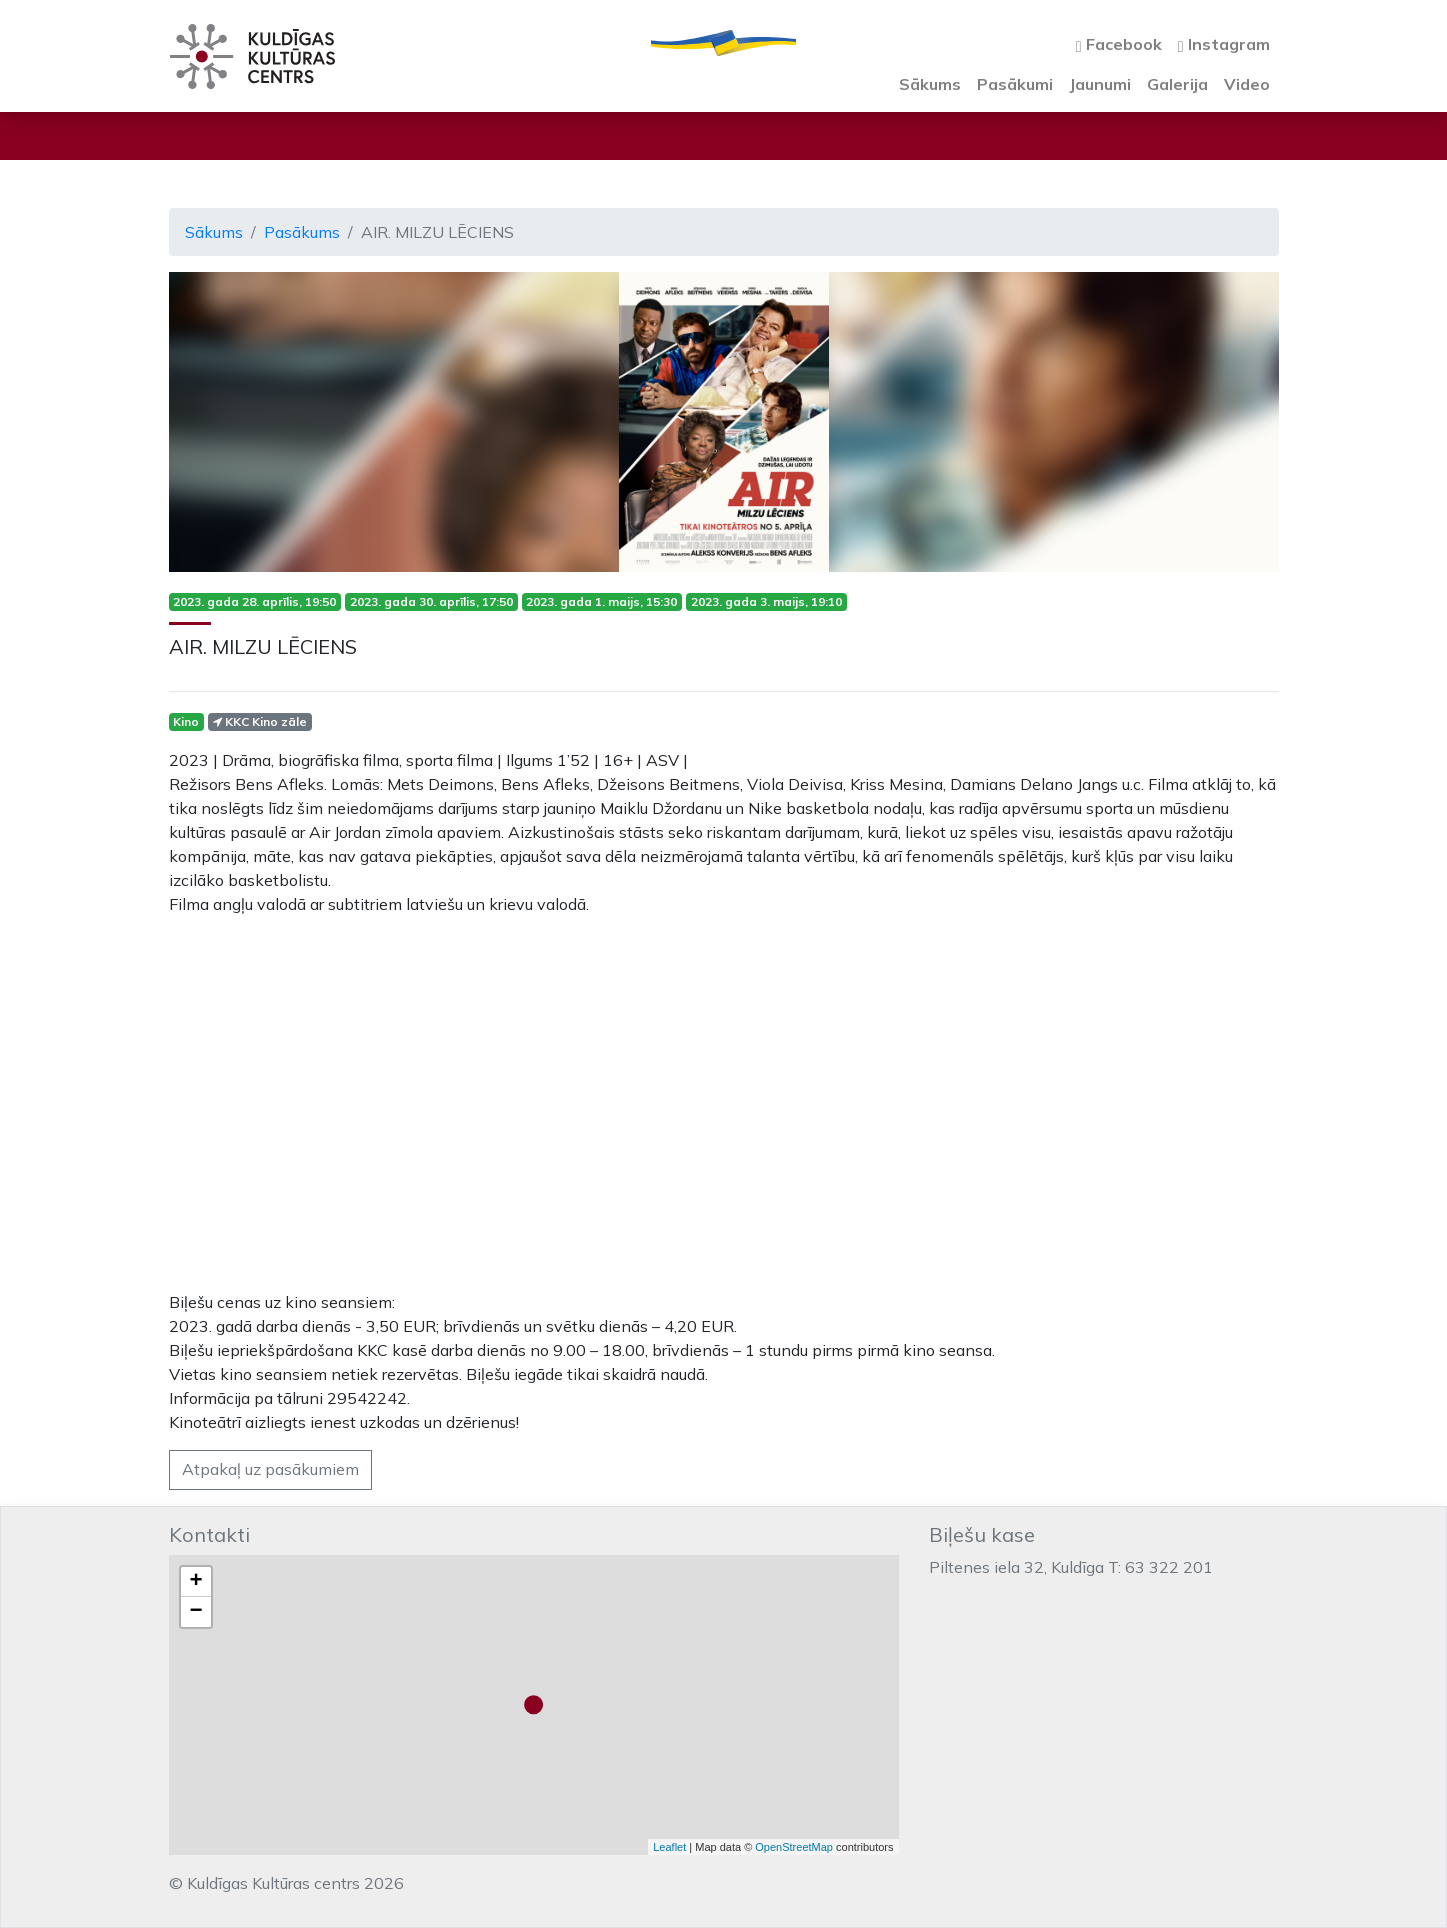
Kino (186, 721)
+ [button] (195, 1582)
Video (1247, 84)
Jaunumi (1100, 84)
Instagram (1224, 44)
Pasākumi (1015, 84)
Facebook (1119, 44)
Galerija (1177, 84)
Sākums (930, 84)
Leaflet (669, 1847)
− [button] (195, 1612)
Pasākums (302, 232)
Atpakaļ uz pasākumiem (270, 1469)
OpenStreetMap (794, 1847)
